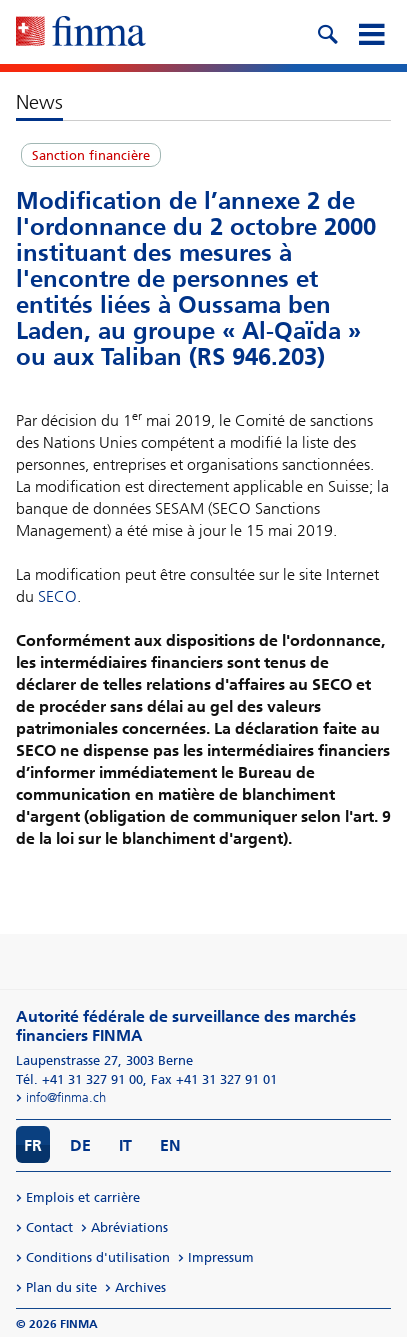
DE (80, 1145)
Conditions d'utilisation (98, 1257)
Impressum (221, 1257)
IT (125, 1145)
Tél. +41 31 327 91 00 (79, 1079)
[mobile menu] (371, 32)
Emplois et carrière (83, 1197)
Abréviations (129, 1227)
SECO (57, 596)
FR (33, 1145)
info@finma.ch (66, 1097)
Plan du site (61, 1287)
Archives (140, 1287)
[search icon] (327, 32)
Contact (49, 1227)
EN (170, 1145)
